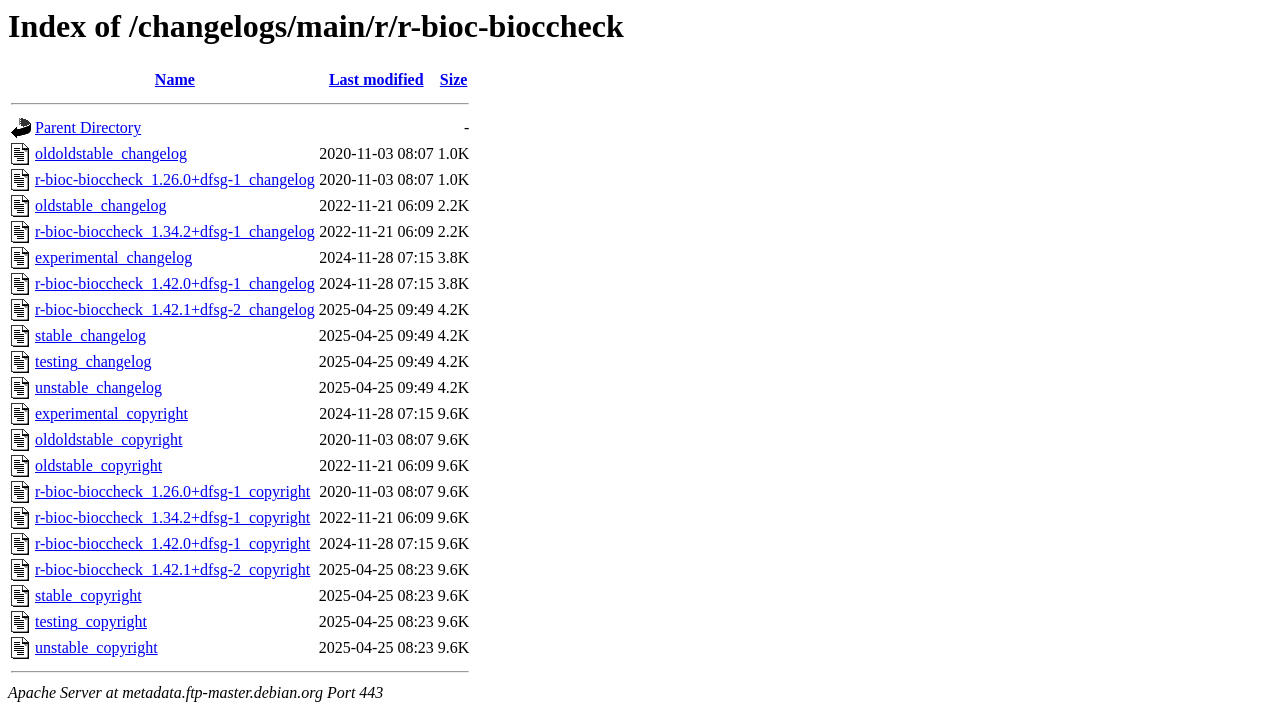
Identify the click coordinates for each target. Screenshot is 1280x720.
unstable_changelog (98, 387)
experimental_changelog (113, 257)
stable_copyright (88, 595)
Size (454, 79)
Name (175, 79)
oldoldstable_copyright (109, 439)
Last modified (376, 79)
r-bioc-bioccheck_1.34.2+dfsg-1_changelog (175, 231)
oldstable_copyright (98, 465)
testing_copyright (91, 621)
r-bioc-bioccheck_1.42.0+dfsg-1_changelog (175, 283)
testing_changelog (93, 361)
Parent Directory (88, 127)
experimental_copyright (111, 413)
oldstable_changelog (101, 205)
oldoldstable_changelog (111, 153)
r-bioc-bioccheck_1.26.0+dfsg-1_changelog (175, 179)
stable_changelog (90, 335)
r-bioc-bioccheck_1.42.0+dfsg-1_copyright (172, 543)
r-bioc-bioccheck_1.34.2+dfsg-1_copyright (172, 517)
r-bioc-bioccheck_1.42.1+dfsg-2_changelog (175, 309)
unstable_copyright (96, 647)
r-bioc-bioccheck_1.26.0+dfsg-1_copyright (172, 491)
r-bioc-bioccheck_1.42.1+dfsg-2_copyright (172, 569)
